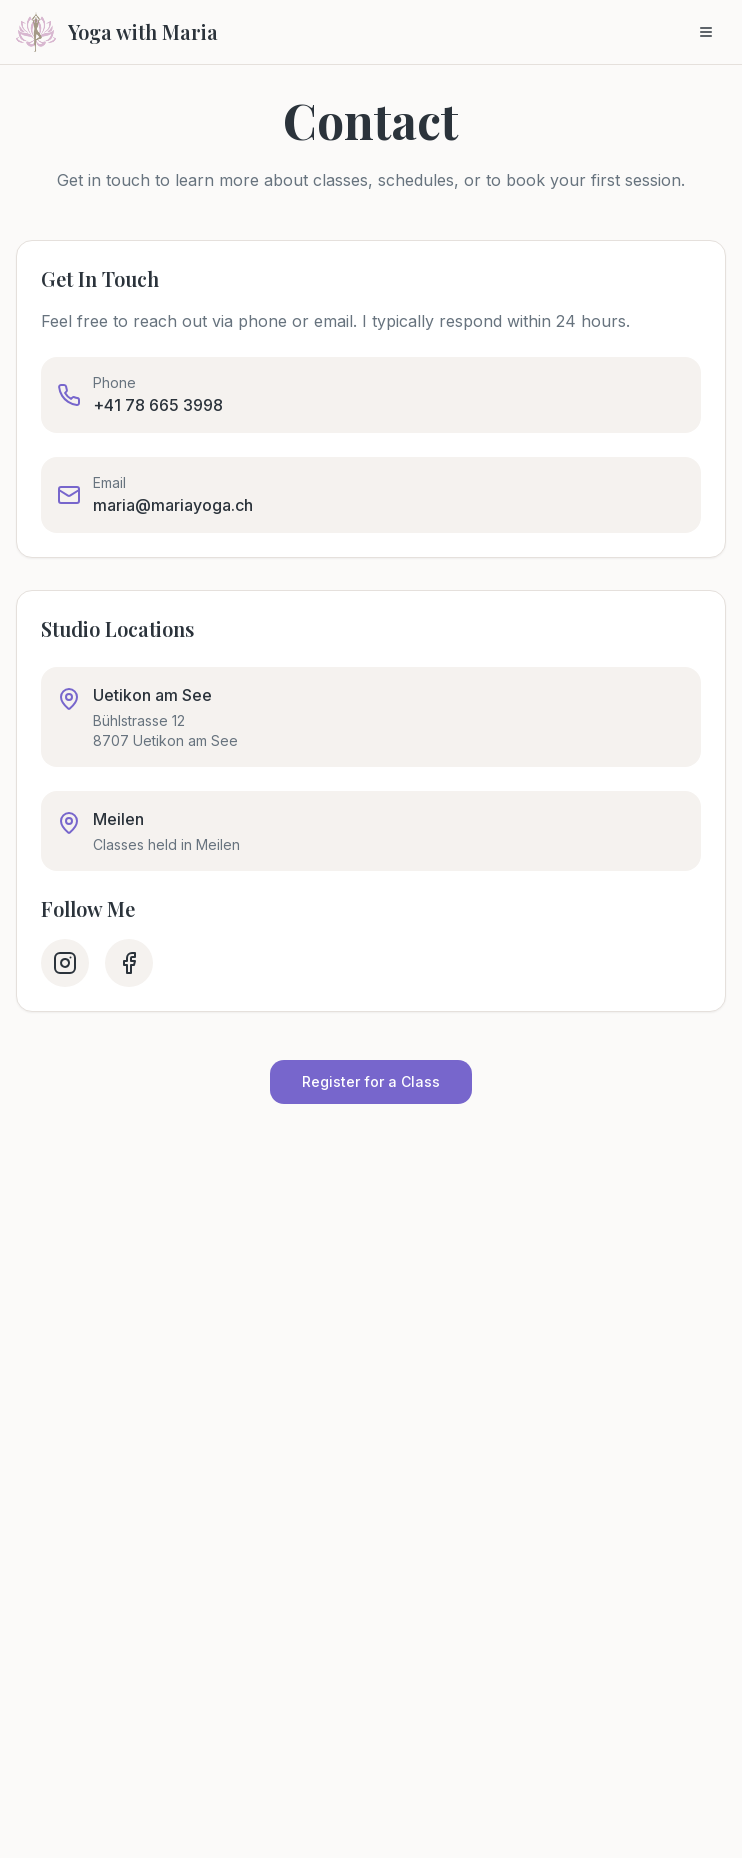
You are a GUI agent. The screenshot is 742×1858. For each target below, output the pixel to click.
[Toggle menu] (706, 32)
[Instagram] (65, 963)
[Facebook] (129, 963)
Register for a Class (371, 1081)
